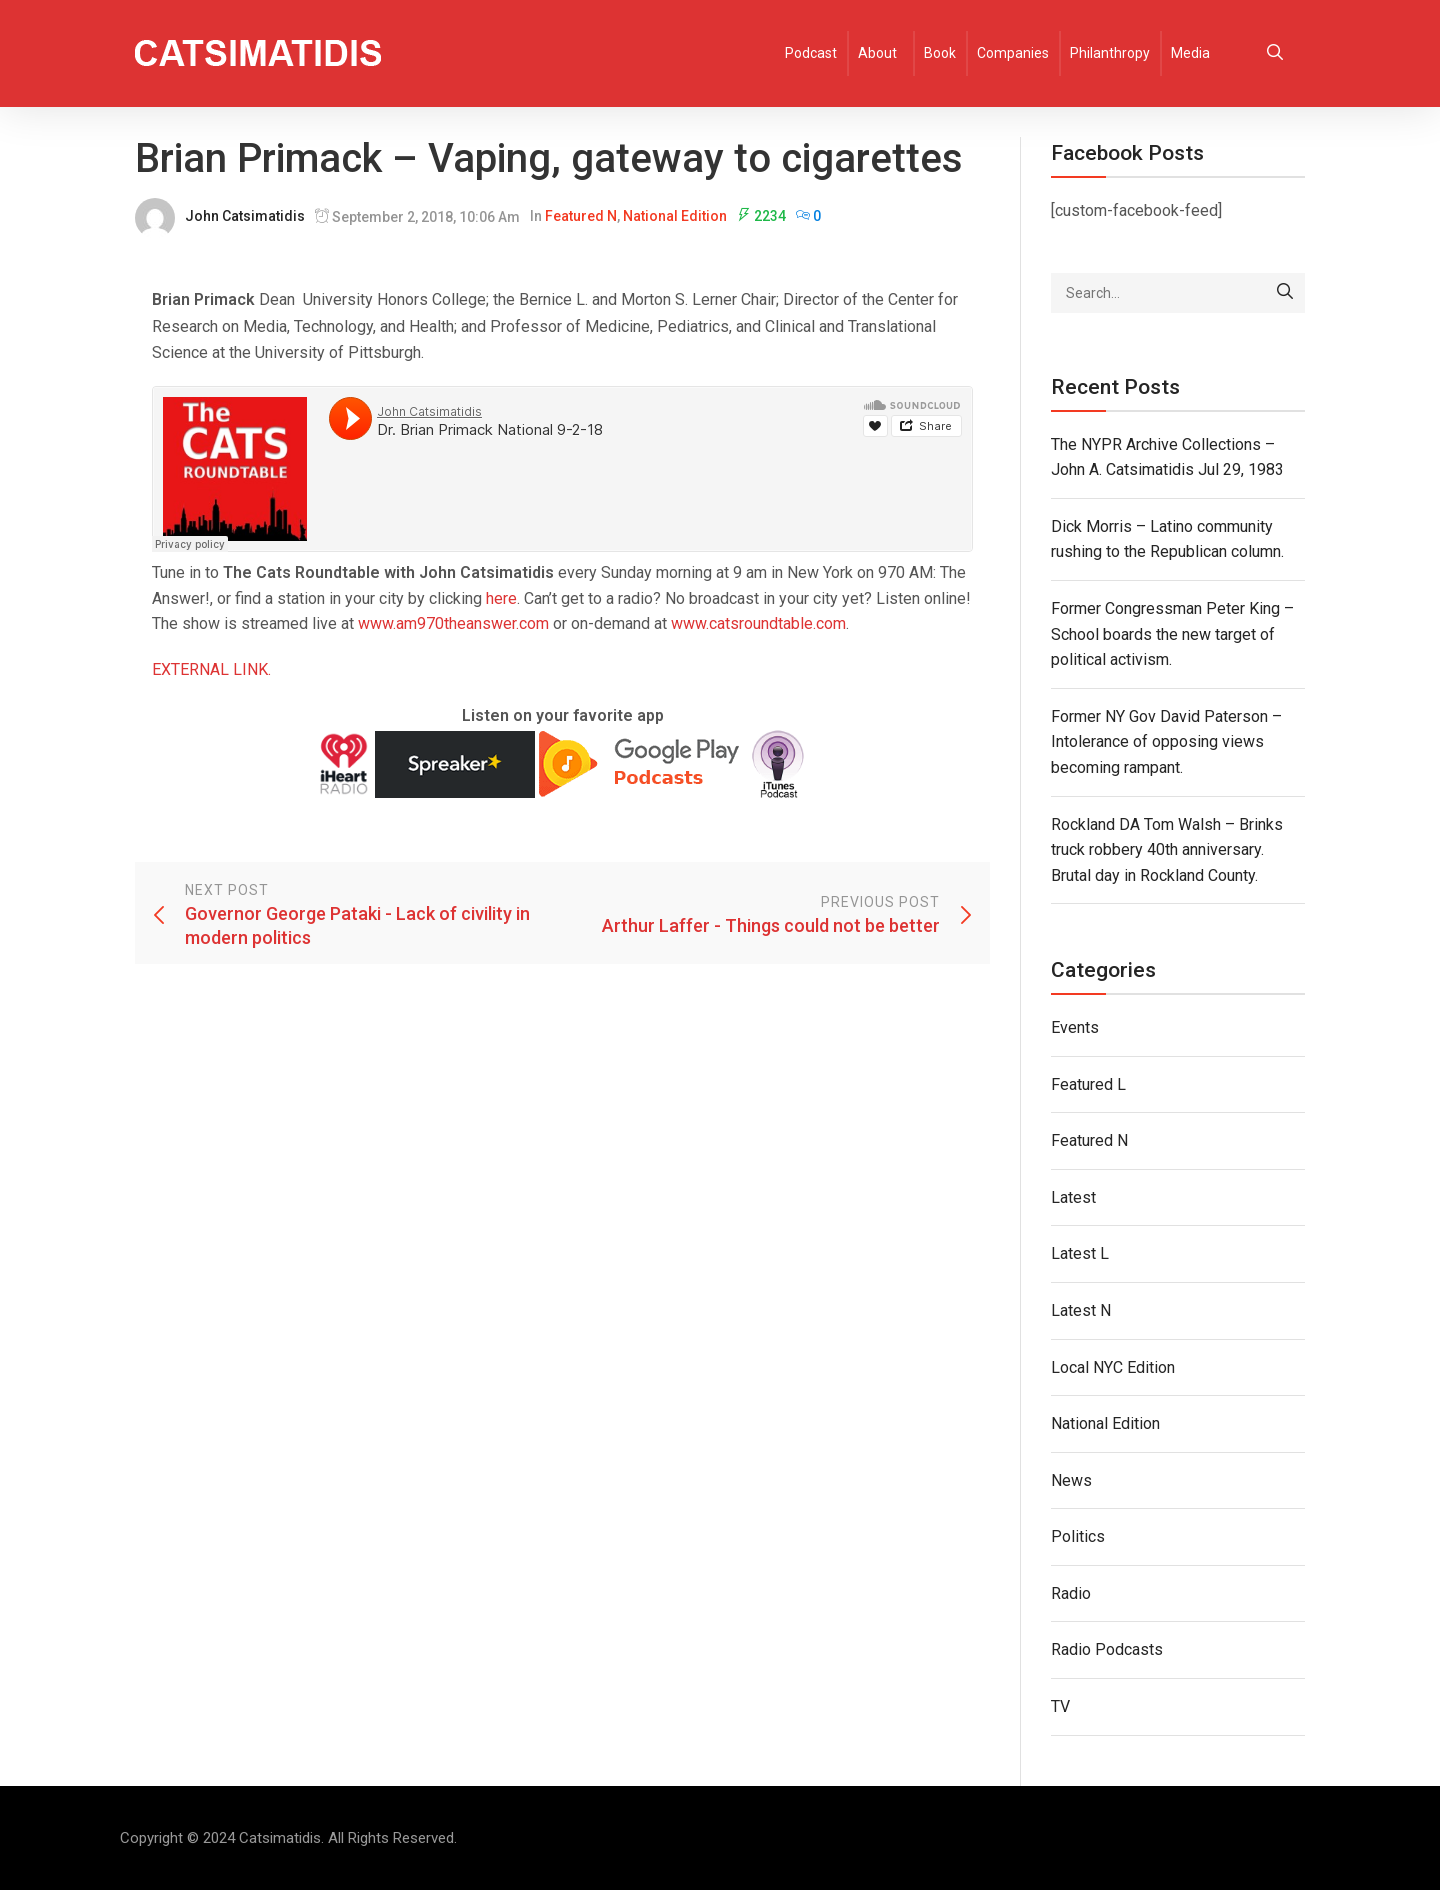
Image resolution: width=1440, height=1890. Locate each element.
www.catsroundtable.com (758, 623)
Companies (1013, 53)
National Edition (675, 216)
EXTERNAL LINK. (211, 669)
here (501, 598)
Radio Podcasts (1107, 1649)
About (877, 53)
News (1071, 1480)
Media (1190, 53)
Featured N (581, 216)
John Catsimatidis (245, 216)
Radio (1071, 1593)
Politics (1078, 1536)
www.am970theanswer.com (453, 623)
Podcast (811, 53)
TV (1060, 1706)
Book (940, 53)
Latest (1073, 1197)
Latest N (1081, 1310)
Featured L (1088, 1084)
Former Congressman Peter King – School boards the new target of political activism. (1172, 634)
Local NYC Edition (1113, 1367)
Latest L (1080, 1253)
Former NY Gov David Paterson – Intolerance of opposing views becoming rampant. (1166, 742)
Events (1075, 1027)
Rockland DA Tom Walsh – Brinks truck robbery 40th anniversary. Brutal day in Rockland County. (1167, 850)
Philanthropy (1110, 53)
